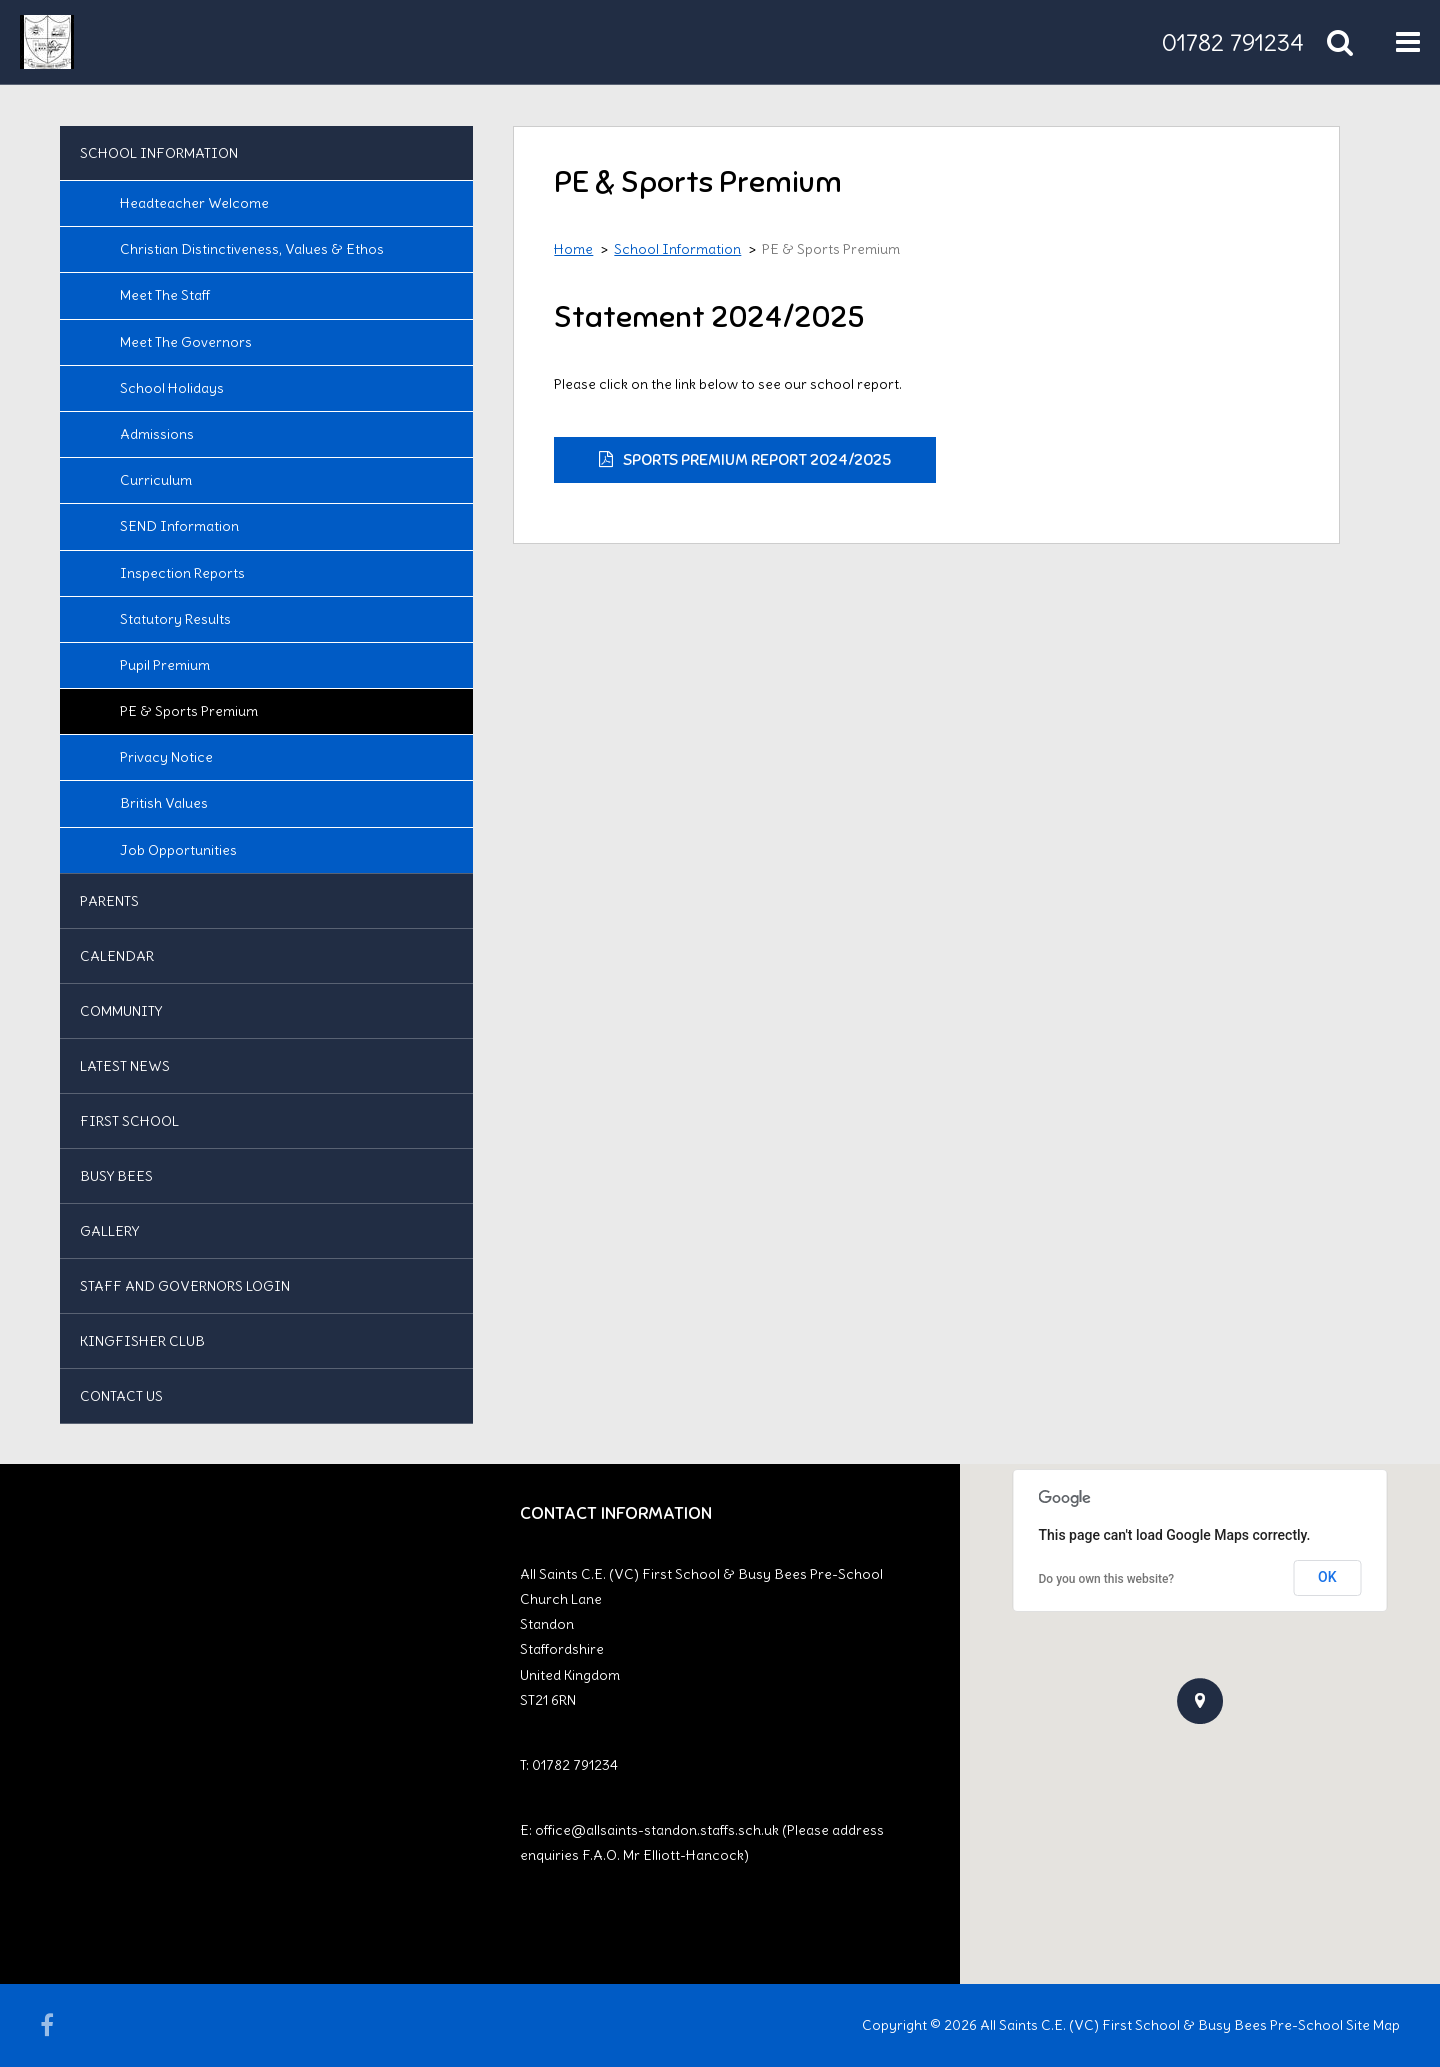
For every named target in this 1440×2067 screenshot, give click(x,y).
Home (573, 249)
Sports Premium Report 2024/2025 (757, 460)
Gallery (109, 1231)
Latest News (125, 1066)
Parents (109, 901)
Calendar (117, 956)
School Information (159, 153)
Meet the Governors (186, 342)
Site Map (1373, 2025)
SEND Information (179, 526)
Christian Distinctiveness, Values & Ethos (252, 249)
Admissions (157, 434)
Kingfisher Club (142, 1341)
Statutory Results (175, 619)
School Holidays (172, 388)
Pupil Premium (165, 665)
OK (1327, 1577)
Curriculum (156, 480)
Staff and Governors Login (185, 1286)
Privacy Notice (166, 757)
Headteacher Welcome (194, 203)
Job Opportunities (178, 850)
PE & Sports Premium (189, 711)
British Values (164, 803)
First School (129, 1121)
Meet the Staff (165, 295)
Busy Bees (116, 1176)
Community (121, 1011)
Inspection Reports (182, 573)
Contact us (121, 1396)
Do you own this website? (1107, 1579)
